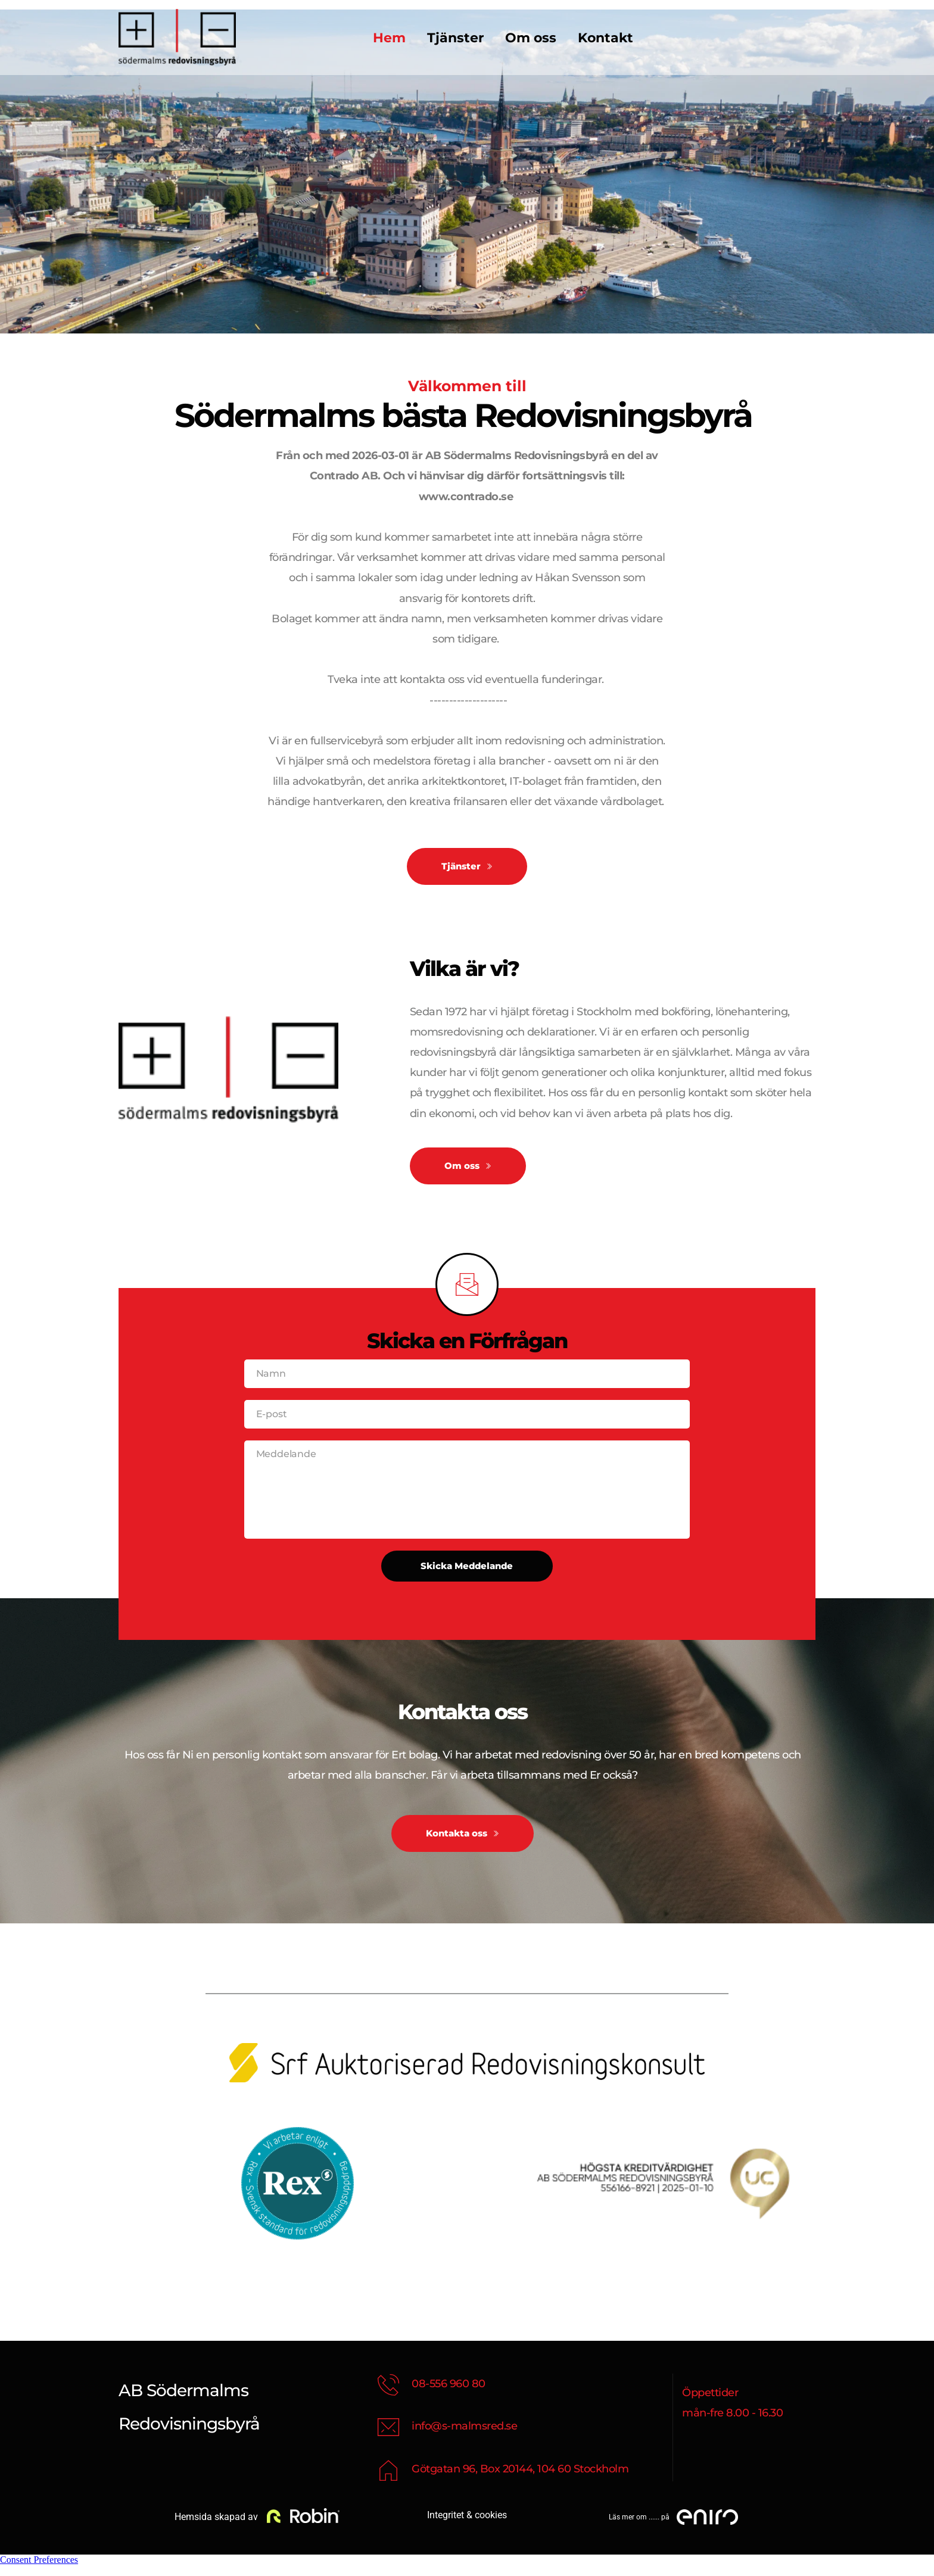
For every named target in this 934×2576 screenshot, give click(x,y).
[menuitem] (389, 38)
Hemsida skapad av (215, 2528)
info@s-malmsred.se (464, 2437)
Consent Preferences (39, 2570)
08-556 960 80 (448, 2394)
